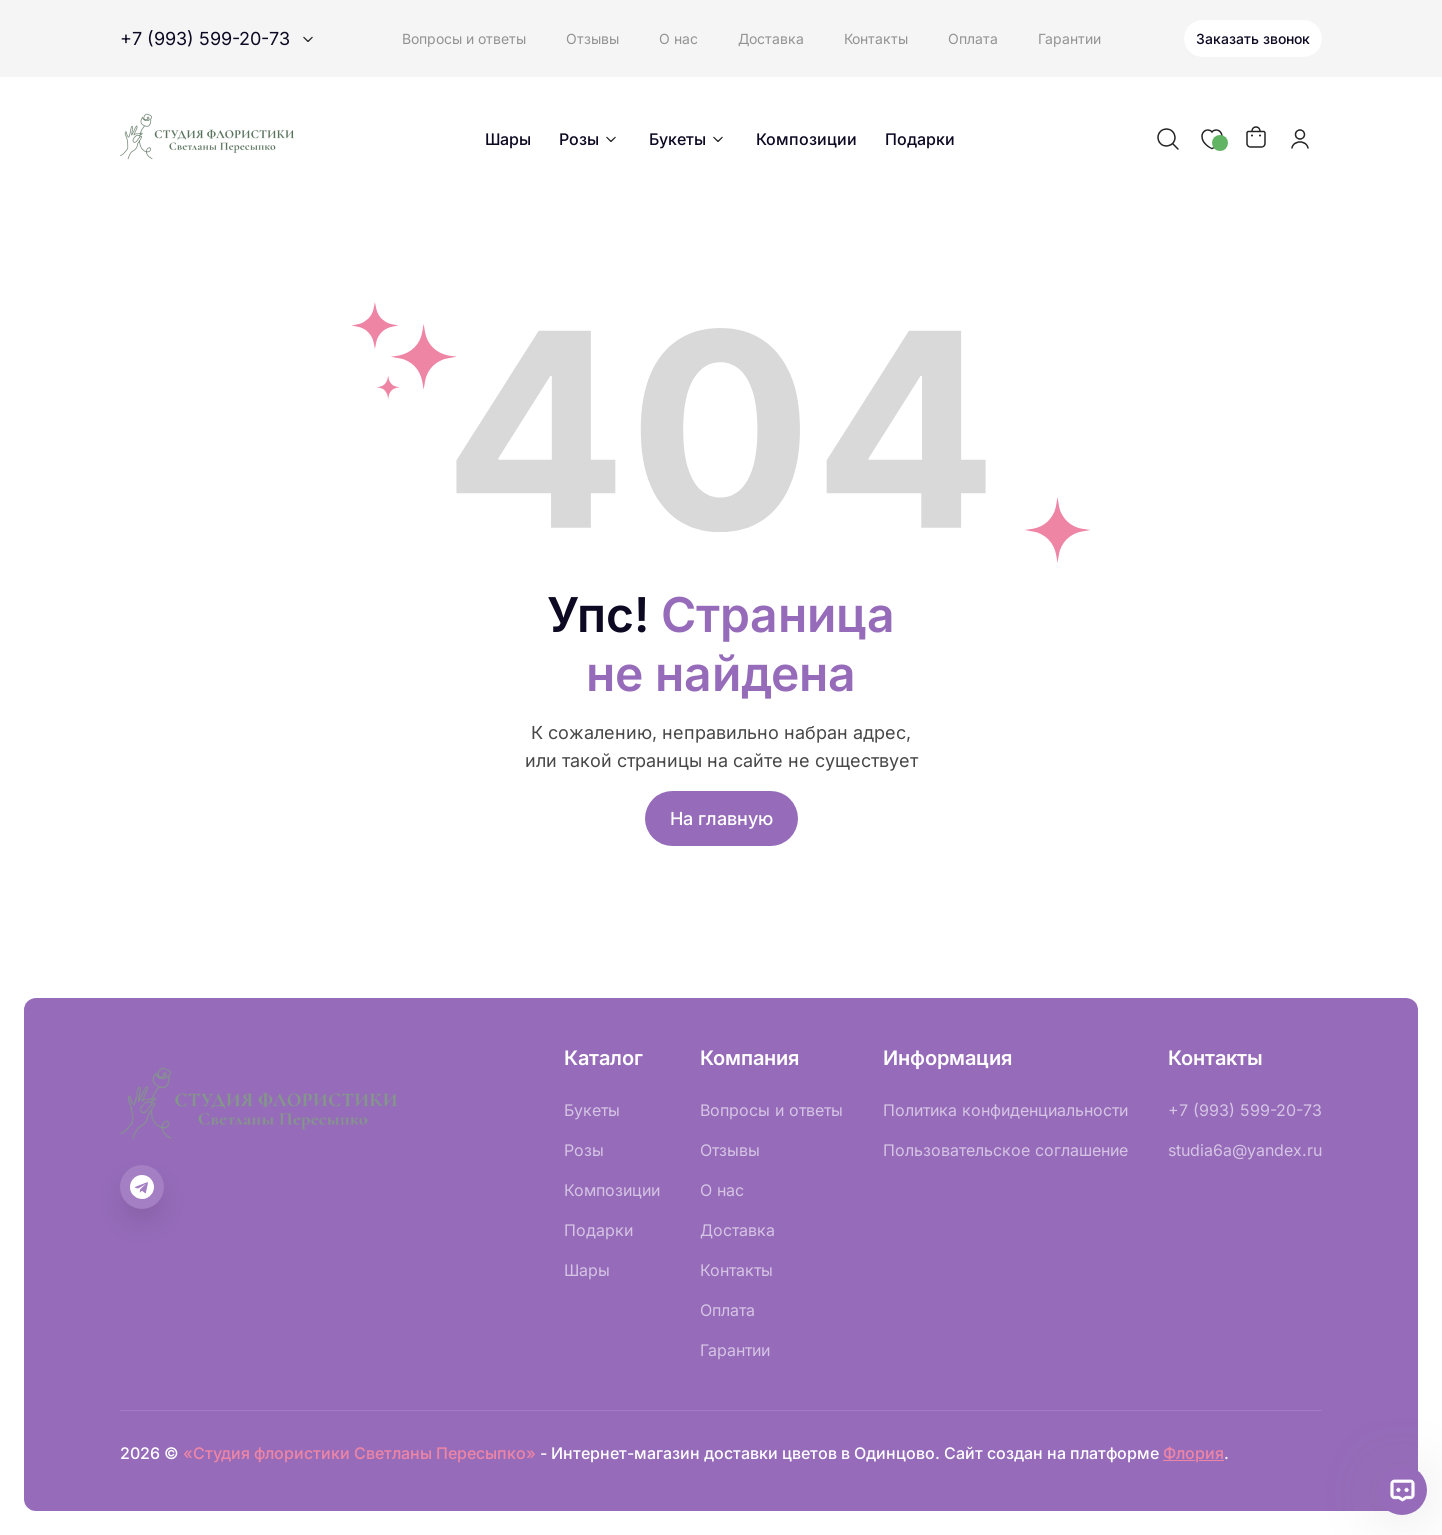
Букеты (688, 139)
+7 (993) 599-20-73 (1245, 1110)
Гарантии (1069, 38)
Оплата (973, 38)
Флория (1193, 1453)
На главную (721, 818)
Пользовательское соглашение (1005, 1150)
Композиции (806, 139)
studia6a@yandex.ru (1245, 1150)
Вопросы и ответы (464, 38)
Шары (508, 139)
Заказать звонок (1253, 38)
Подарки (920, 139)
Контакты (876, 38)
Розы (590, 139)
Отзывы (592, 38)
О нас (678, 38)
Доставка (771, 38)
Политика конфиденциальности (1005, 1110)
